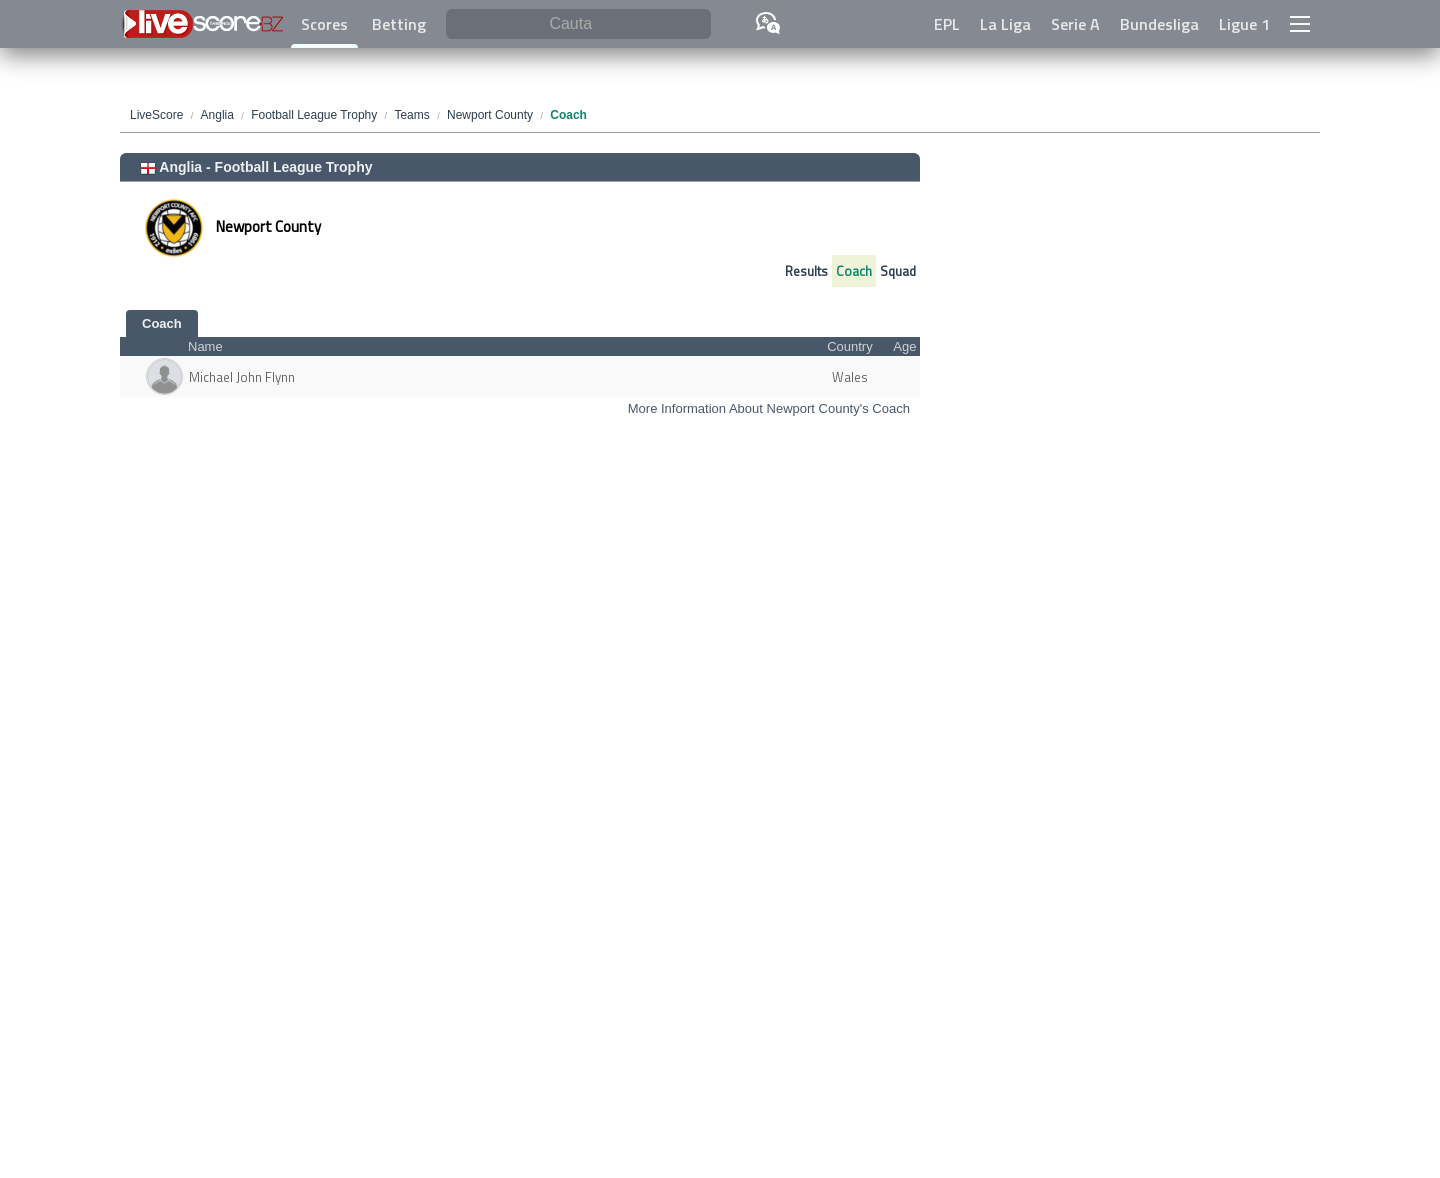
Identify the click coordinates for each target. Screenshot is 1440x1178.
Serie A (1075, 24)
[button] (1300, 24)
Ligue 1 (1244, 24)
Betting (399, 24)
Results (806, 271)
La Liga (1005, 24)
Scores (324, 24)
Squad (898, 271)
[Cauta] (578, 24)
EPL (947, 24)
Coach (854, 271)
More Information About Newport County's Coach (769, 408)
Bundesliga (1159, 24)
